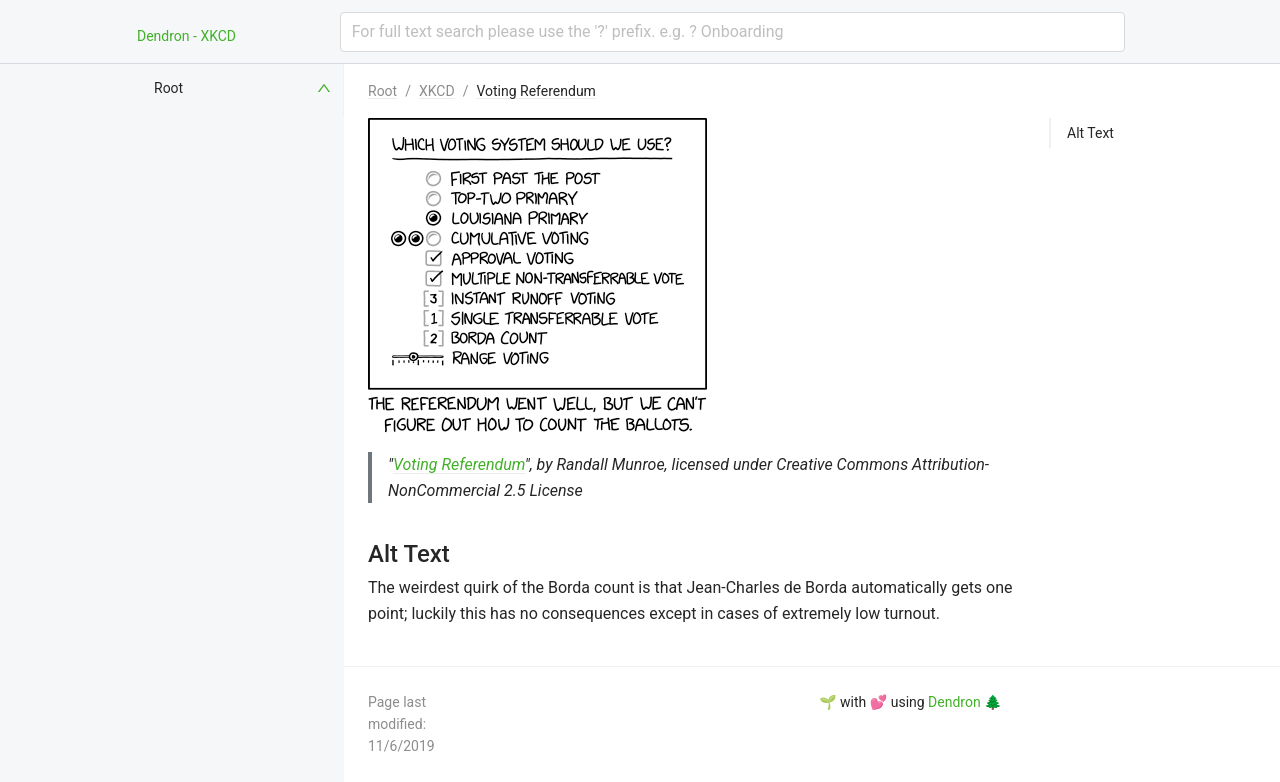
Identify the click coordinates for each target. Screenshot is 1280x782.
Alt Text (1090, 133)
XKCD (437, 91)
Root (382, 91)
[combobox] (732, 32)
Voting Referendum (535, 91)
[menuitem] (244, 88)
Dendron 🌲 (964, 702)
